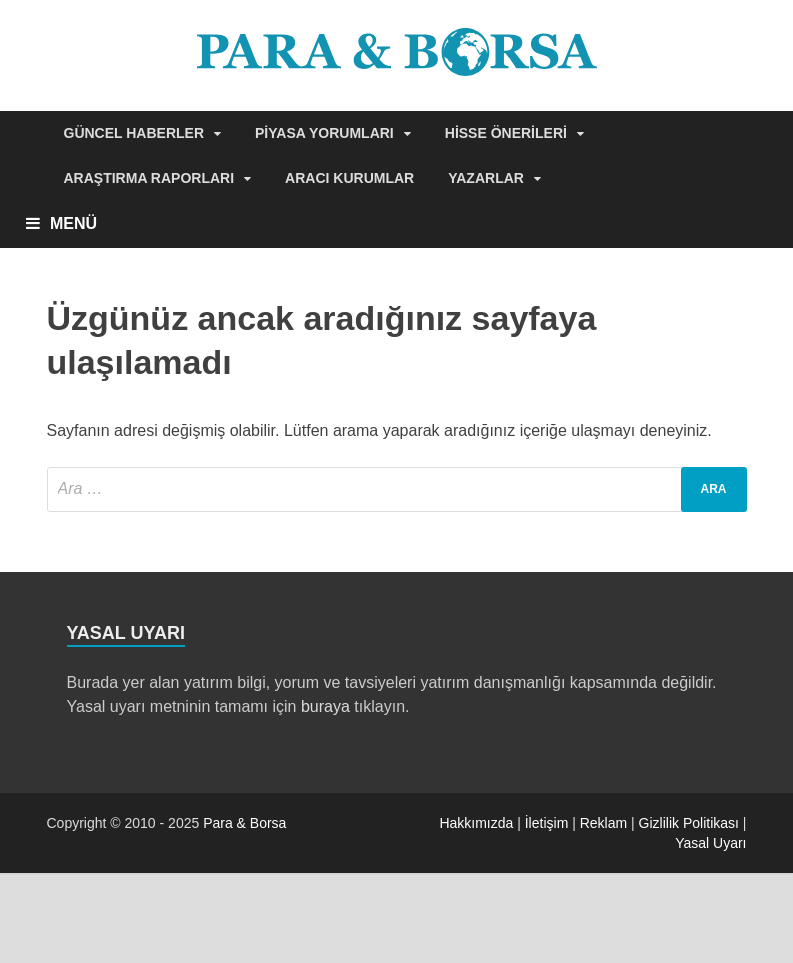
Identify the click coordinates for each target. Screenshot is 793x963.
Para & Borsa (244, 823)
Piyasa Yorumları (324, 133)
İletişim (547, 823)
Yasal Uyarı (710, 843)
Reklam (603, 823)
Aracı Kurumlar (349, 178)
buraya (325, 706)
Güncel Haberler (134, 133)
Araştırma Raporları (149, 178)
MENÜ (73, 223)
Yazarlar (486, 178)
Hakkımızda (476, 823)
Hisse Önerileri (506, 133)
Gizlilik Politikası (689, 823)
